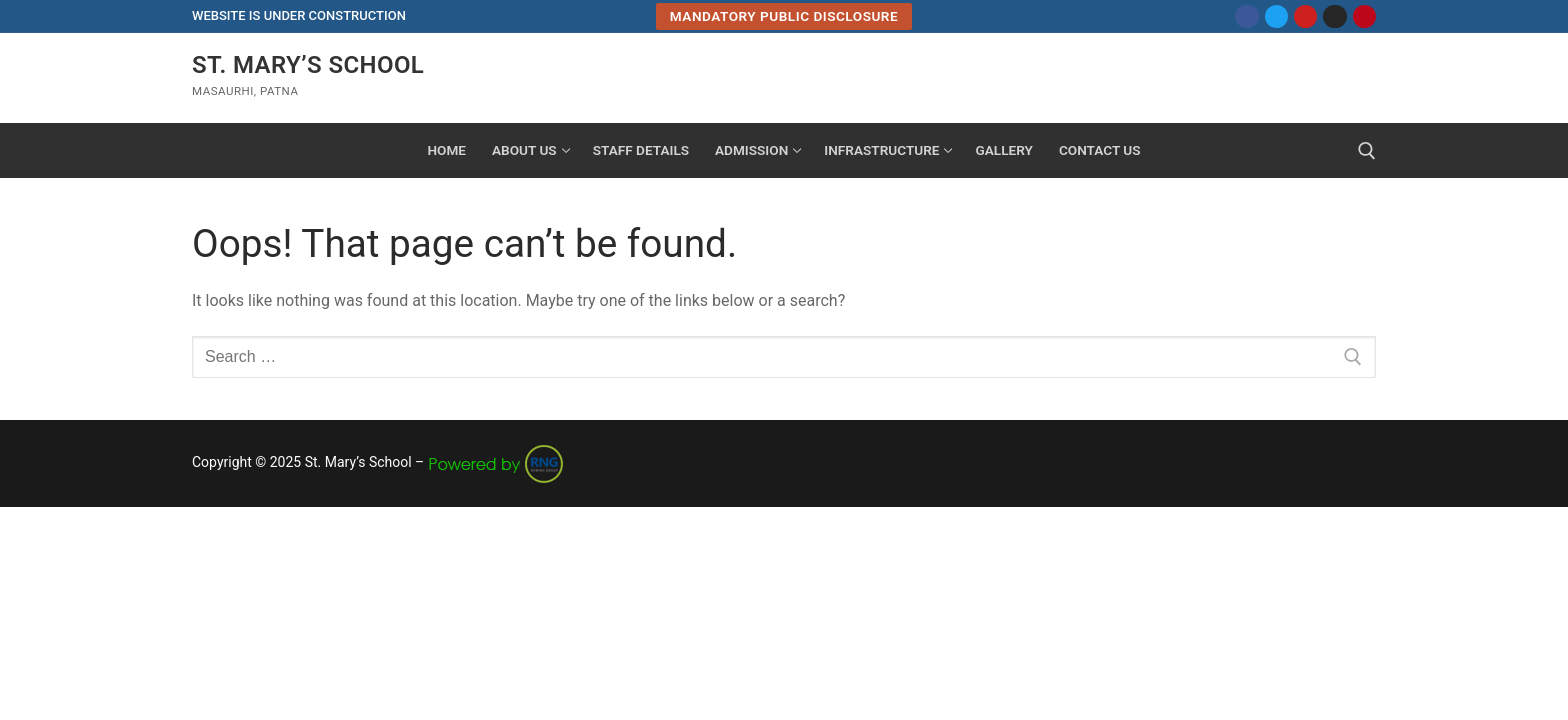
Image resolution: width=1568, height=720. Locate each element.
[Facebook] (1246, 16)
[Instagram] (1334, 16)
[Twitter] (1276, 16)
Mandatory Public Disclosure (784, 16)
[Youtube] (1305, 16)
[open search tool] (1367, 151)
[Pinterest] (1364, 16)
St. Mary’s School (308, 65)
